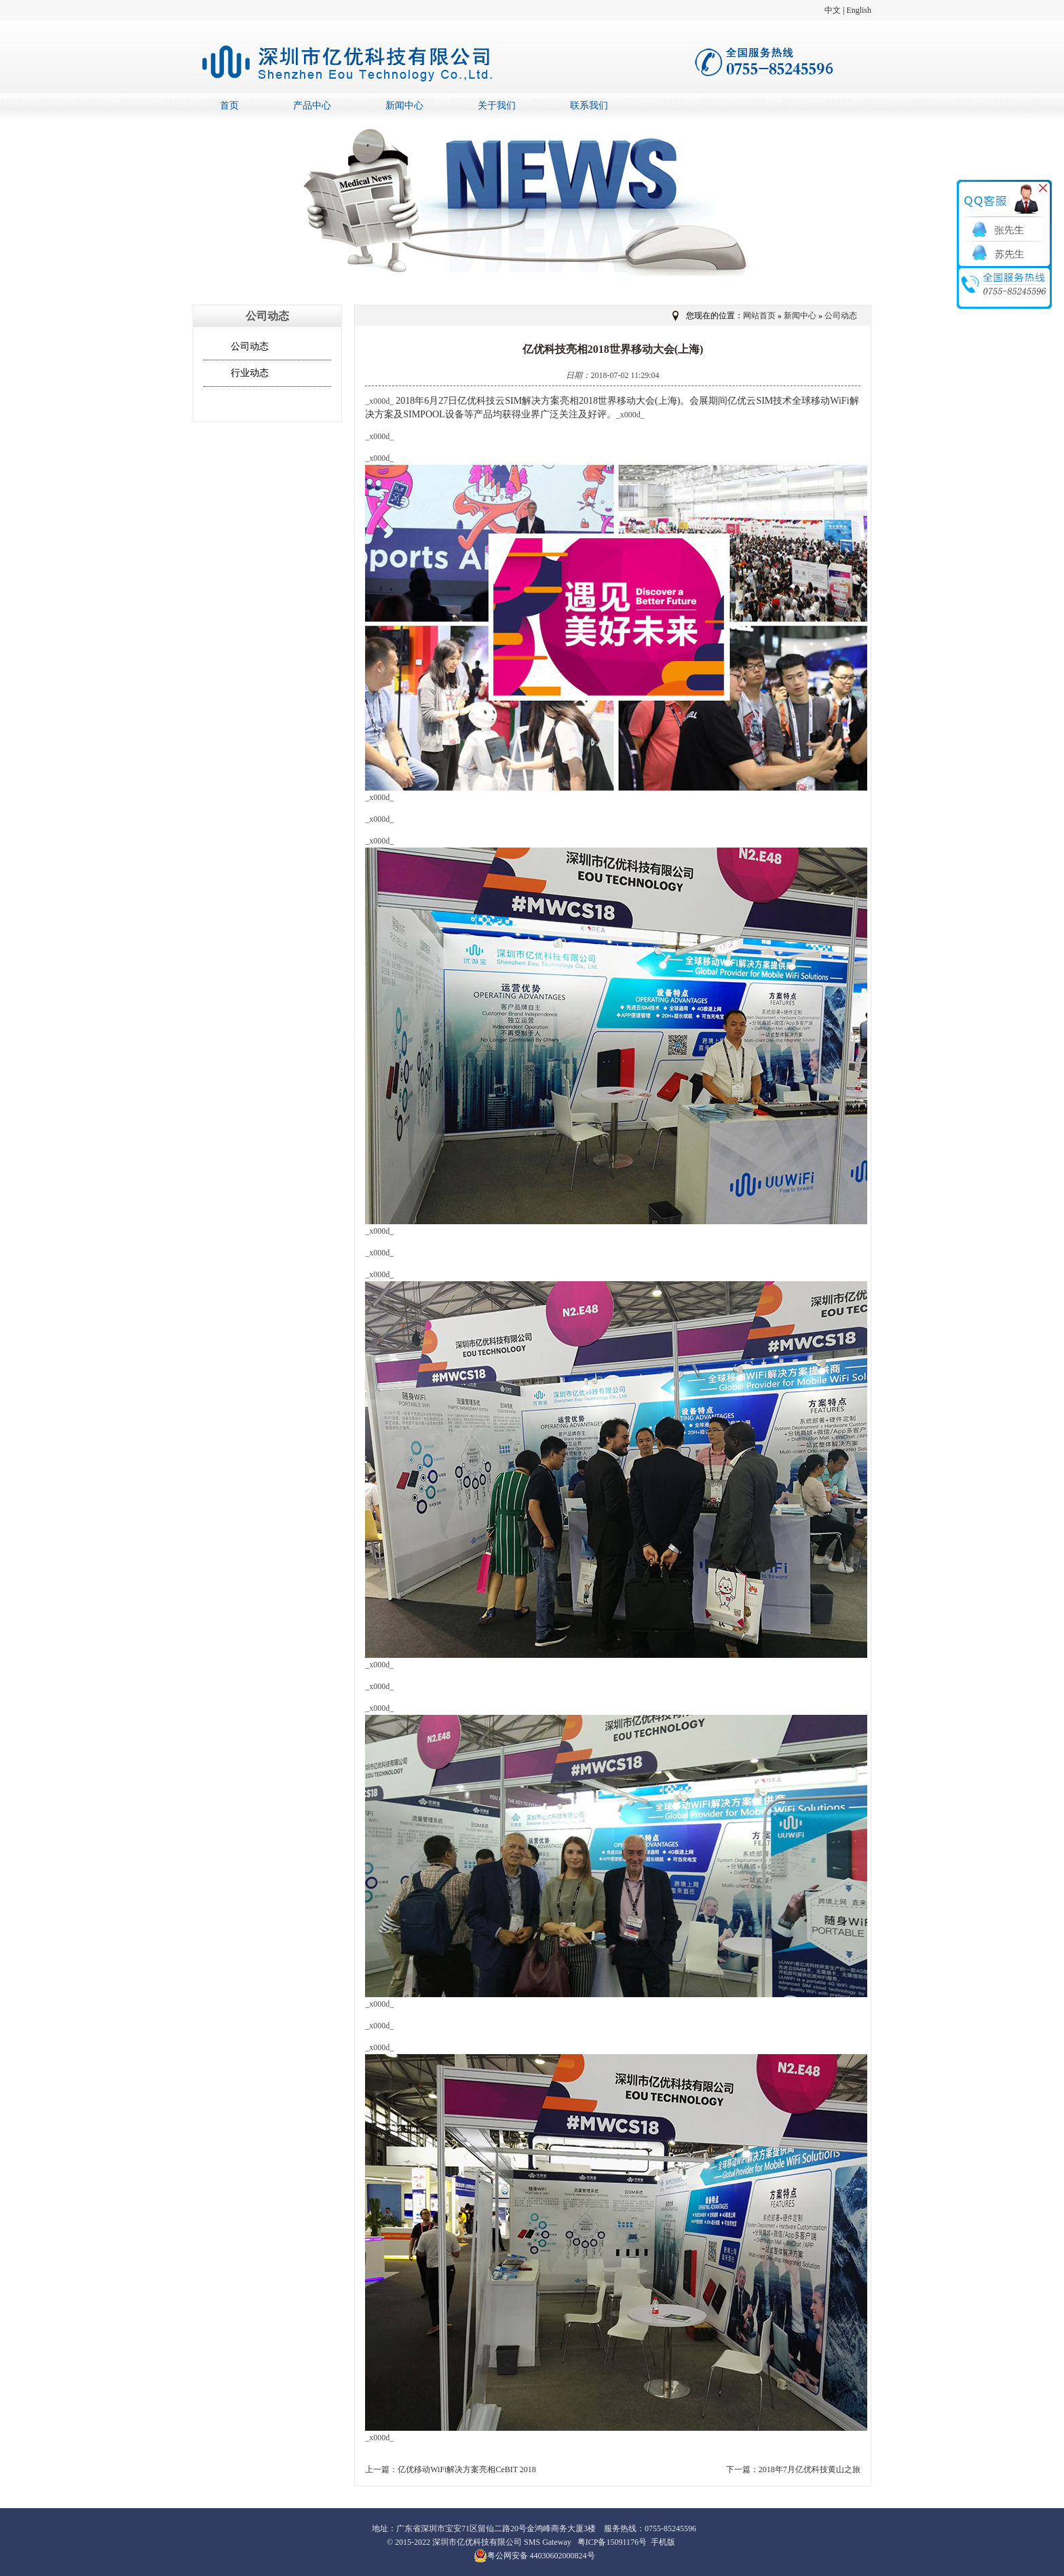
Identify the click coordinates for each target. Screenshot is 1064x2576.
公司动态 (250, 346)
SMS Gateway (547, 2542)
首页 (229, 105)
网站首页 (759, 315)
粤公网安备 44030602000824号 (534, 2555)
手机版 (663, 2542)
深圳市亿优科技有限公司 (477, 2542)
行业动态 (250, 373)
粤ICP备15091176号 (612, 2542)
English (858, 10)
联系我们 (589, 105)
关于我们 (497, 105)
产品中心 (312, 105)
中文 (832, 10)
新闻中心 (404, 105)
